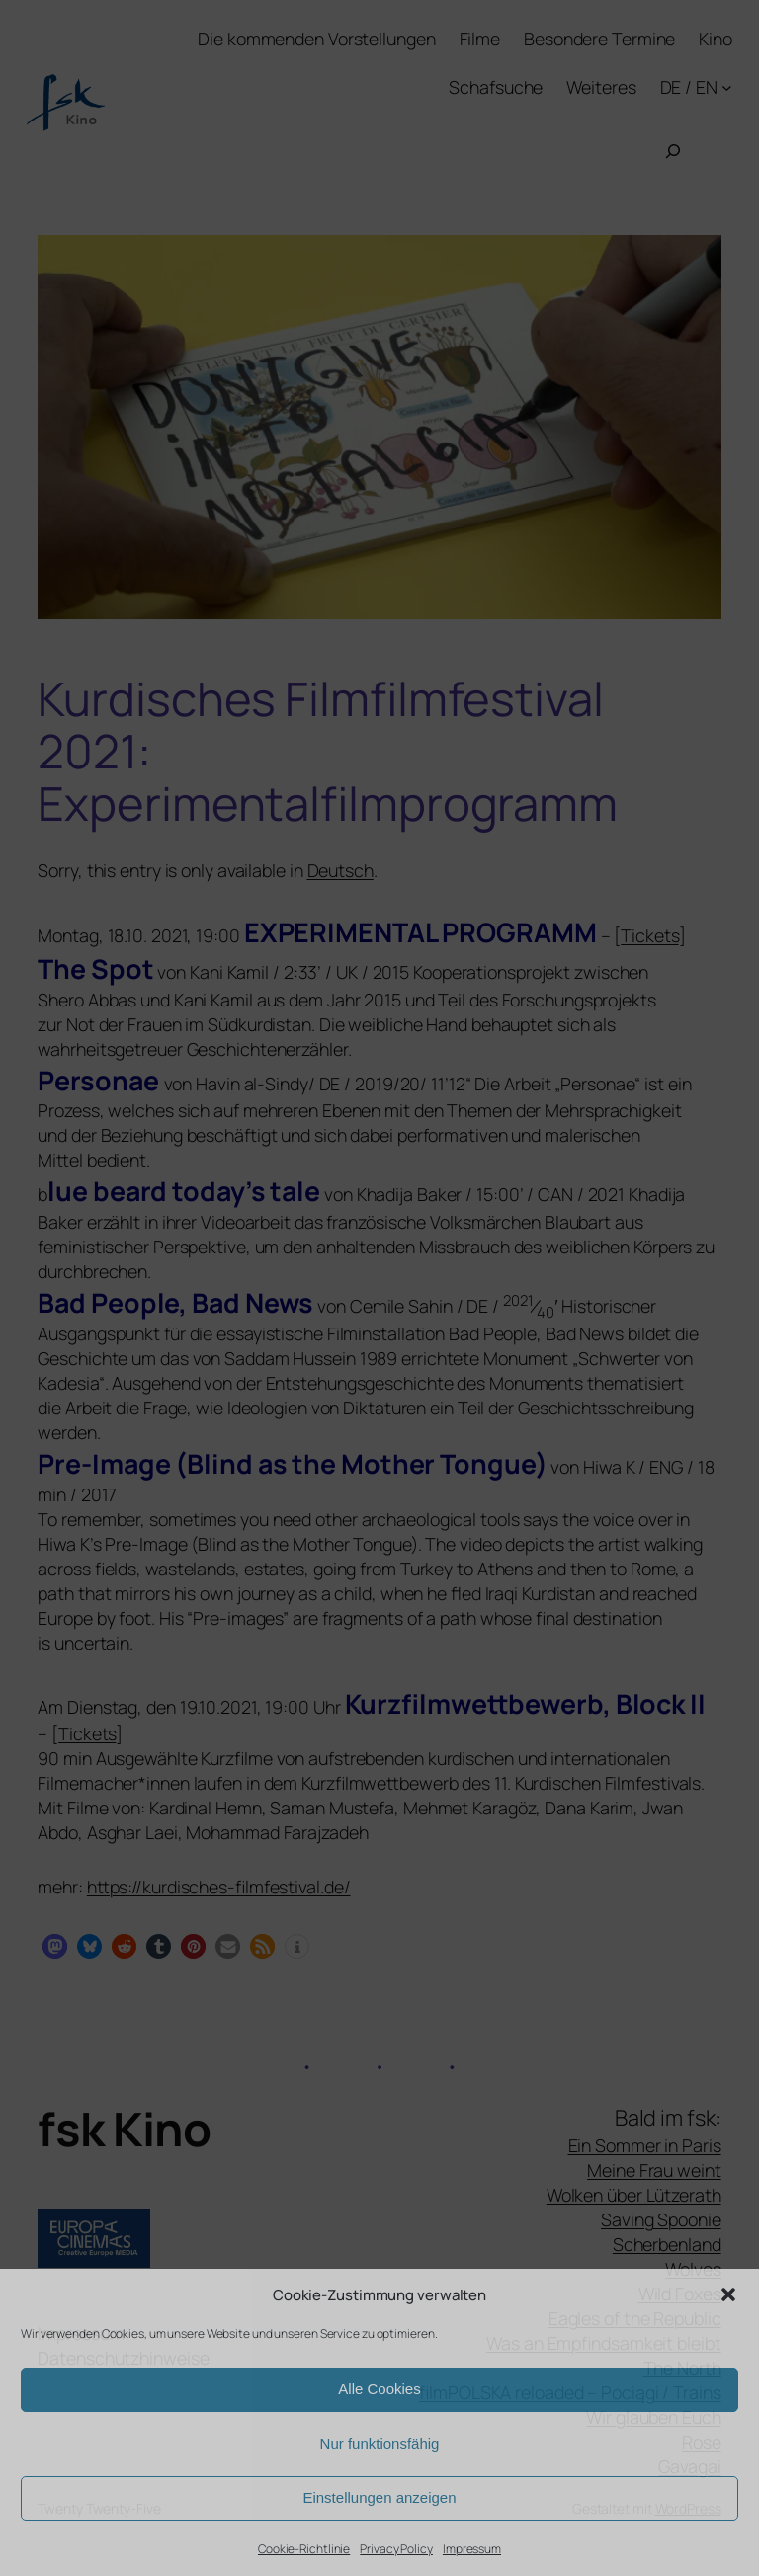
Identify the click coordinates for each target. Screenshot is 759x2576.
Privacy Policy (396, 2548)
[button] (728, 2294)
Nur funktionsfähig (380, 2443)
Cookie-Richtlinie (304, 2548)
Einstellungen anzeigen (379, 2497)
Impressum (472, 2548)
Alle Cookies (379, 2388)
